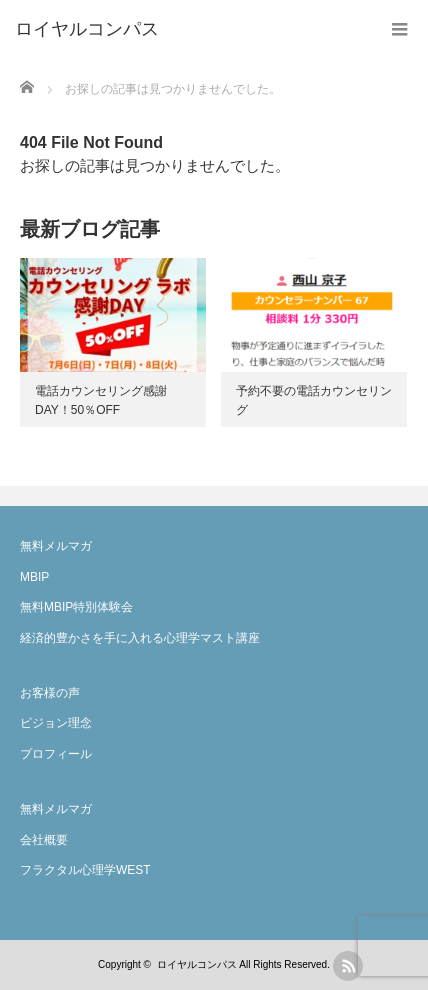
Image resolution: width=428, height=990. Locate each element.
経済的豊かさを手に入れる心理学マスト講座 (140, 638)
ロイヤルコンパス (197, 964)
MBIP (34, 577)
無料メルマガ (56, 546)
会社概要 (44, 840)
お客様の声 (50, 693)
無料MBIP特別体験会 (76, 607)
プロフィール (56, 754)
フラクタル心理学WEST (85, 870)
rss (348, 966)
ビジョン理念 (56, 723)
